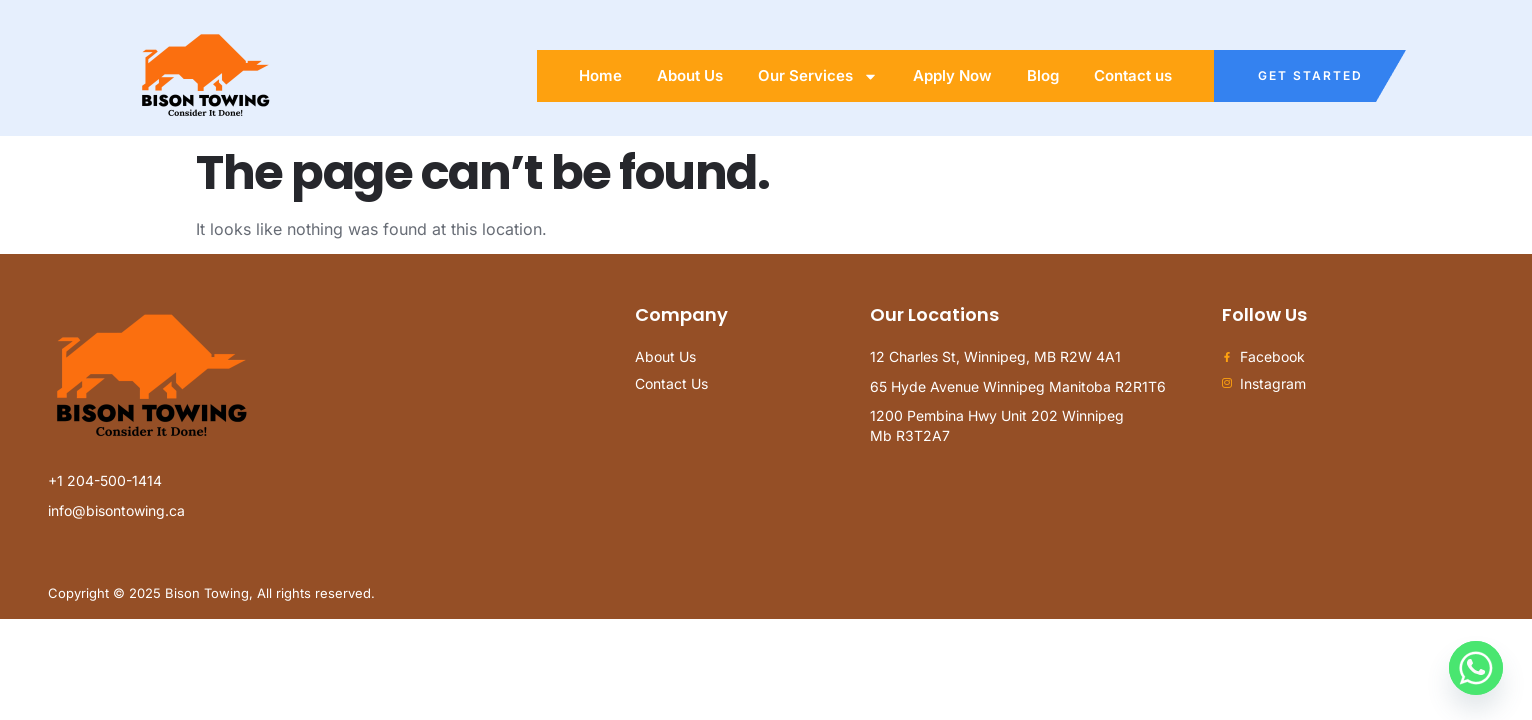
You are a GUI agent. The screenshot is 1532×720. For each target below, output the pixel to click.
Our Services (818, 76)
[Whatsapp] (1476, 668)
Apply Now (952, 75)
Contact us (1133, 75)
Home (600, 75)
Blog (1043, 75)
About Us (690, 75)
